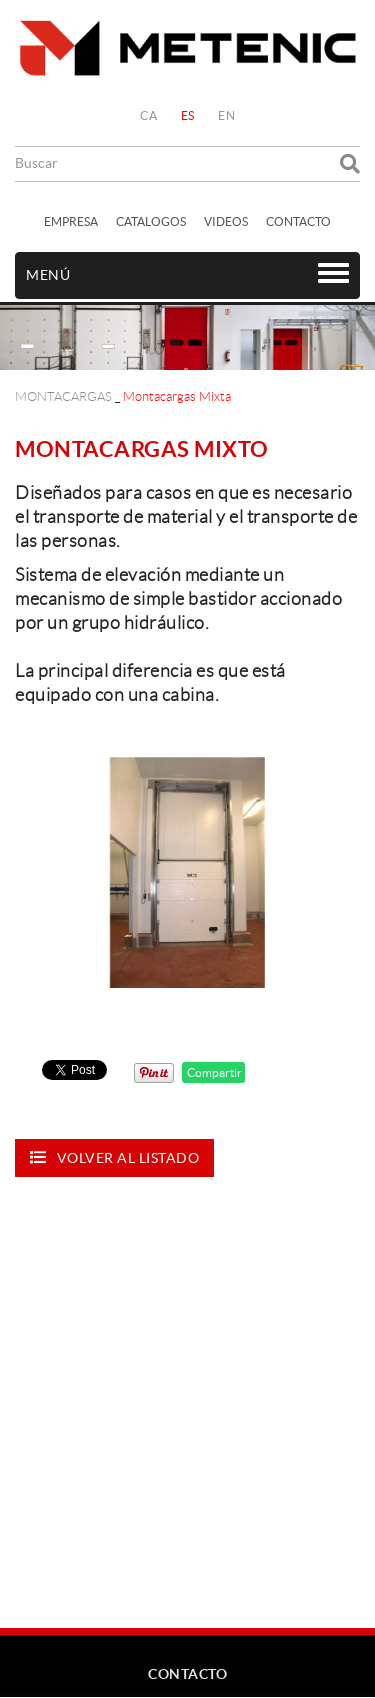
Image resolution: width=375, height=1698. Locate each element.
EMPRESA (71, 221)
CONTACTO (298, 221)
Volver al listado (114, 1157)
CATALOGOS (151, 221)
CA (148, 115)
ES (188, 115)
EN (226, 115)
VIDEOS (226, 221)
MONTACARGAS (63, 396)
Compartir (213, 1072)
